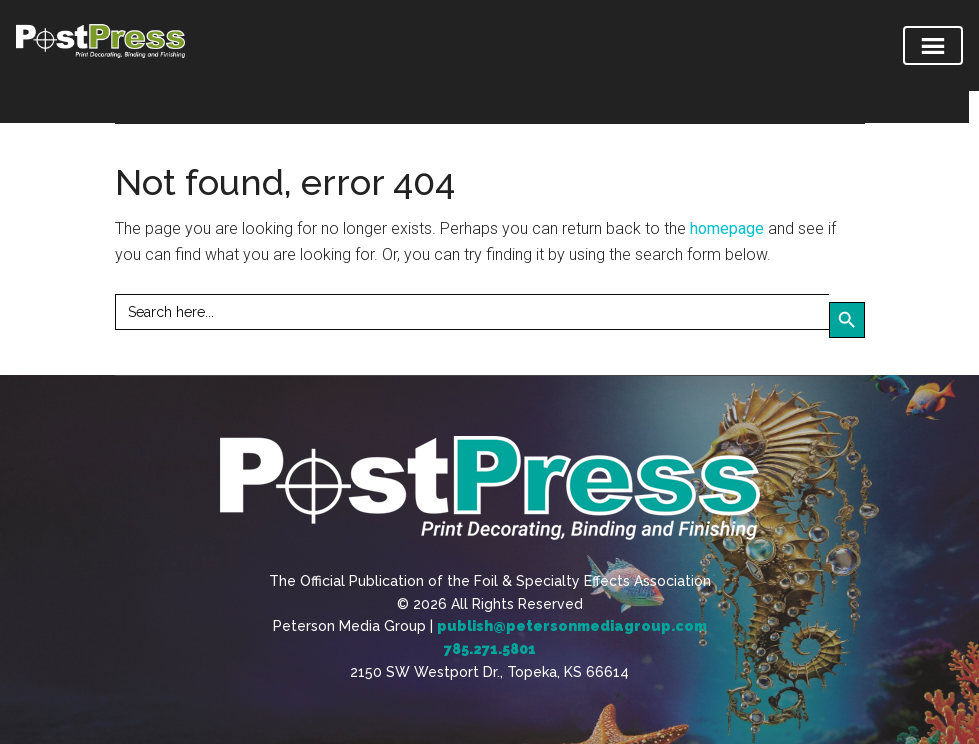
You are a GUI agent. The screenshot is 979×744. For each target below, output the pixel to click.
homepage (727, 228)
